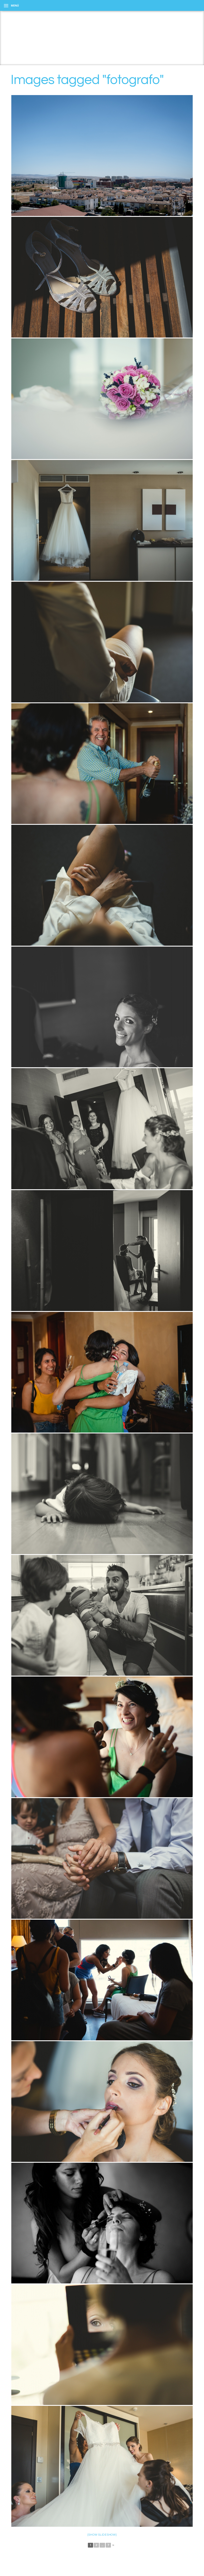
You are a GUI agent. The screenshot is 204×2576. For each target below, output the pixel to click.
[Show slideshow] (102, 2534)
